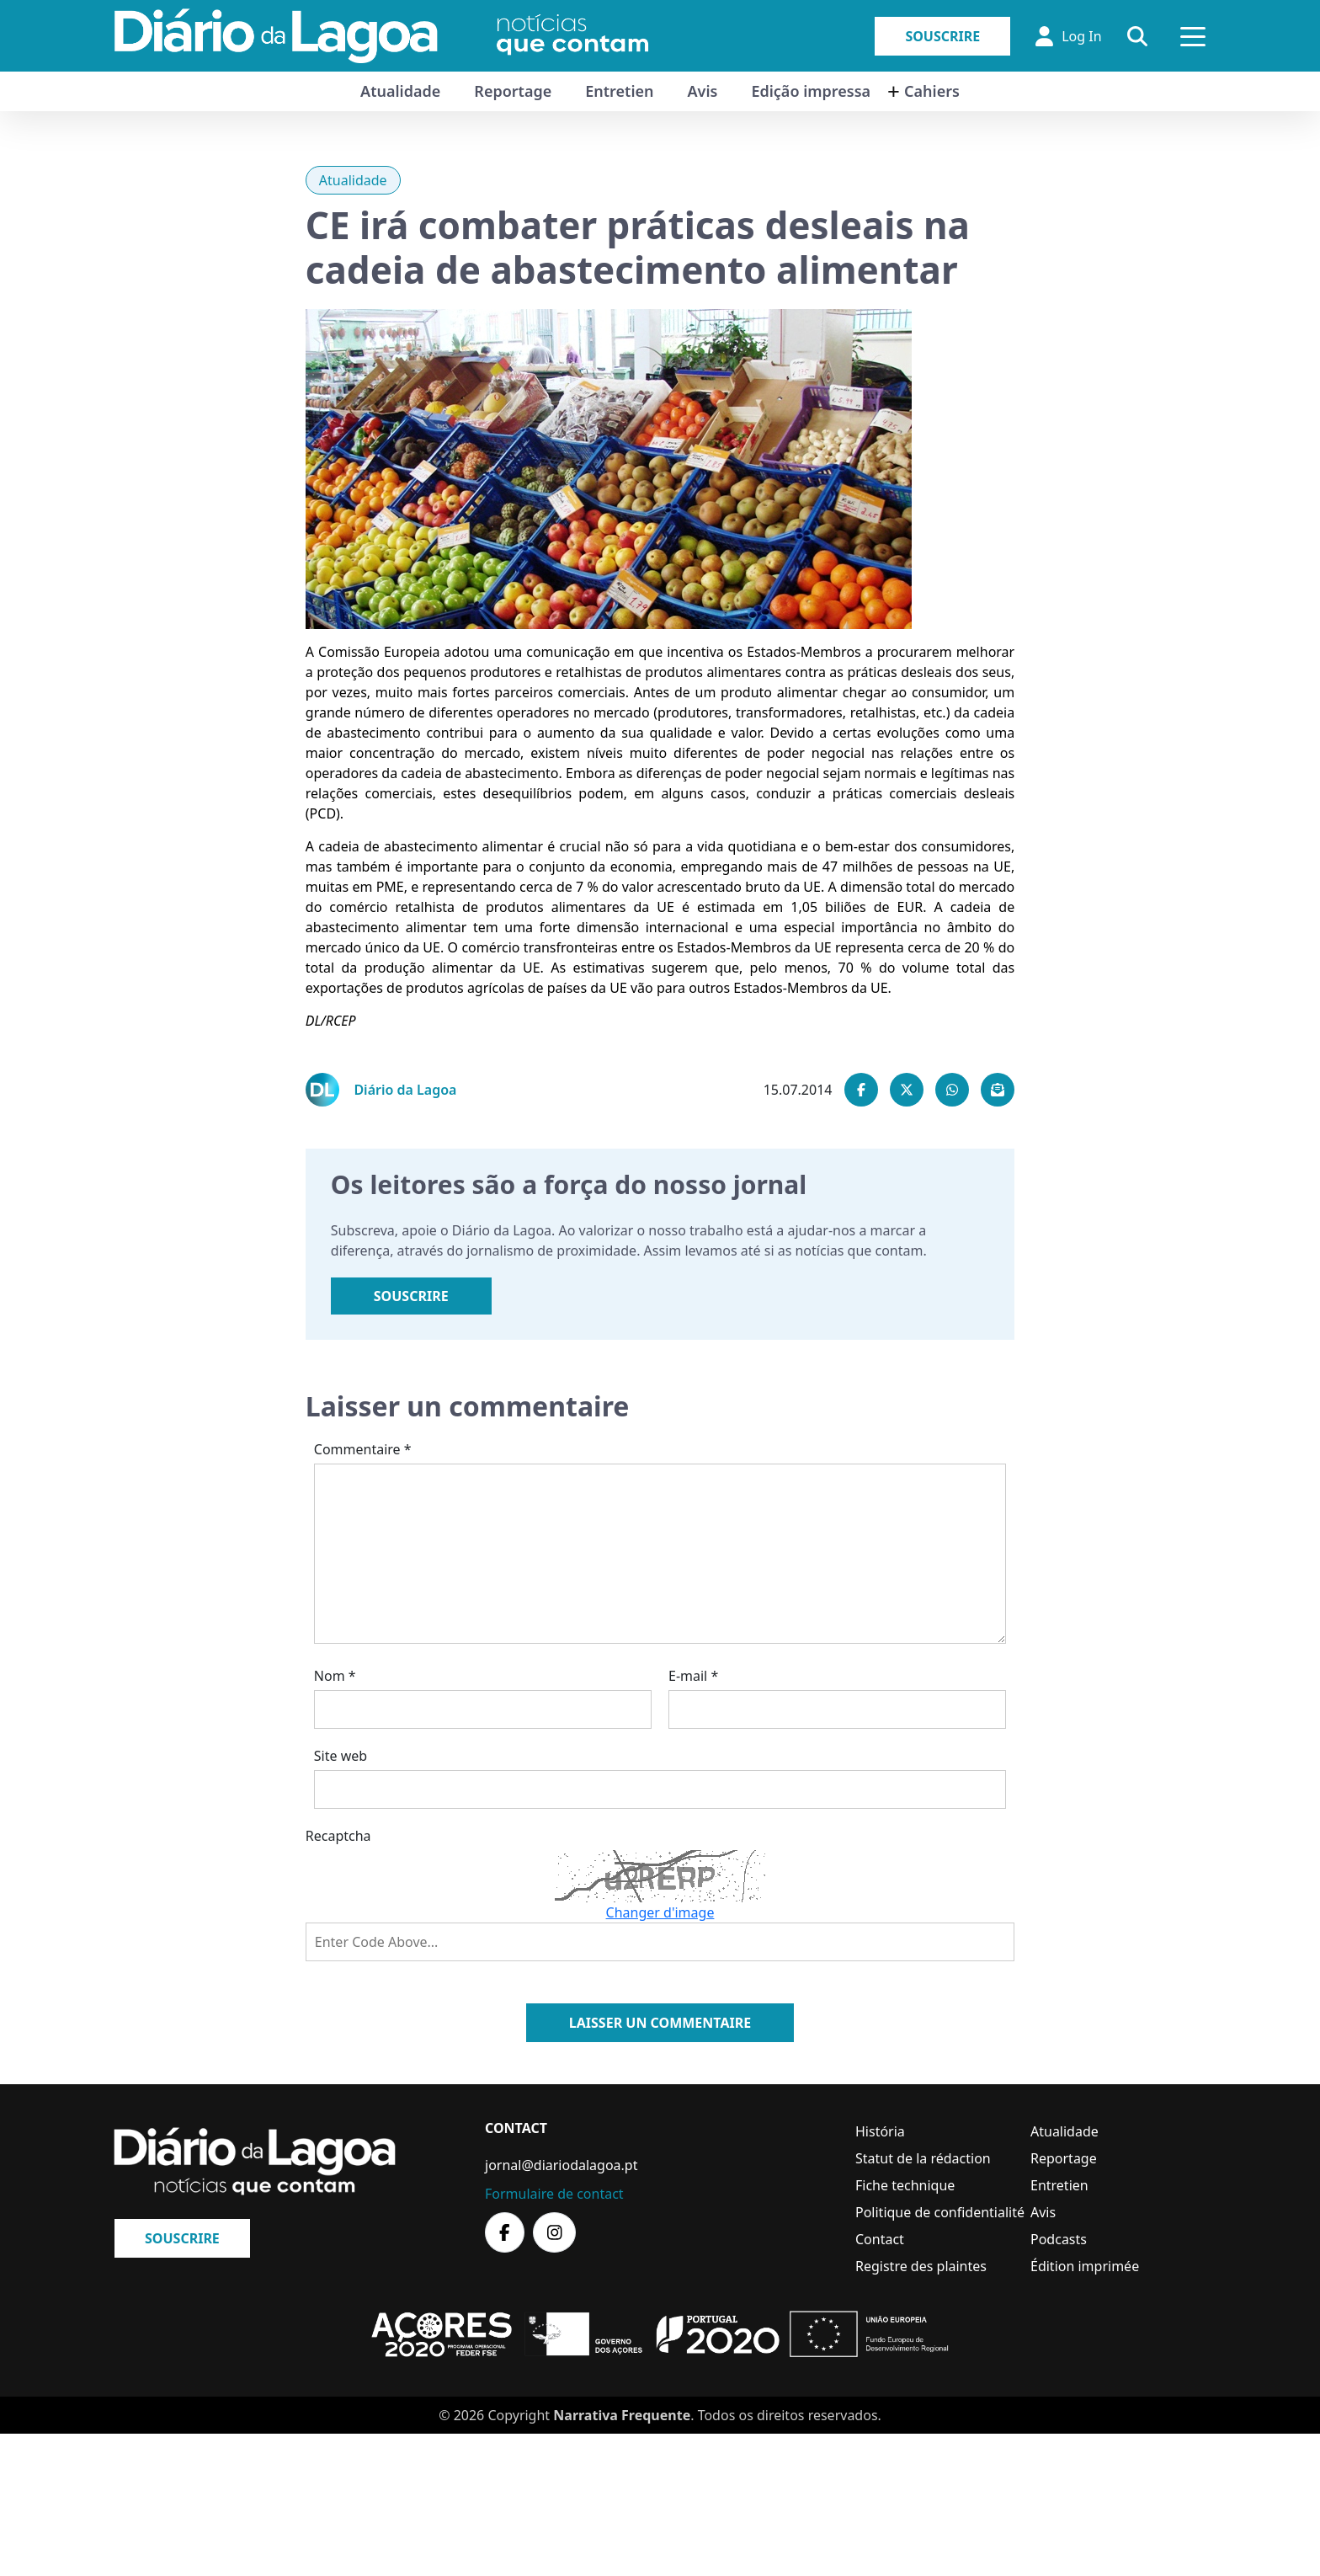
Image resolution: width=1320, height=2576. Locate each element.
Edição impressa (810, 91)
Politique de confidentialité (940, 2212)
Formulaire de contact (554, 2193)
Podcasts (1058, 2239)
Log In (1068, 36)
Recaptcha (338, 1836)
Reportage (512, 91)
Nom (335, 1676)
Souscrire (942, 36)
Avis (702, 91)
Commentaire (363, 1449)
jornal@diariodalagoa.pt (561, 2165)
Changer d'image (660, 1912)
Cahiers (932, 91)
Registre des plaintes (921, 2266)
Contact (879, 2239)
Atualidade (400, 91)
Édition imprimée (1084, 2266)
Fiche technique (905, 2185)
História (880, 2131)
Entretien (619, 91)
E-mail (693, 1676)
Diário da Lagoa (405, 1089)
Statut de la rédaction (923, 2158)
